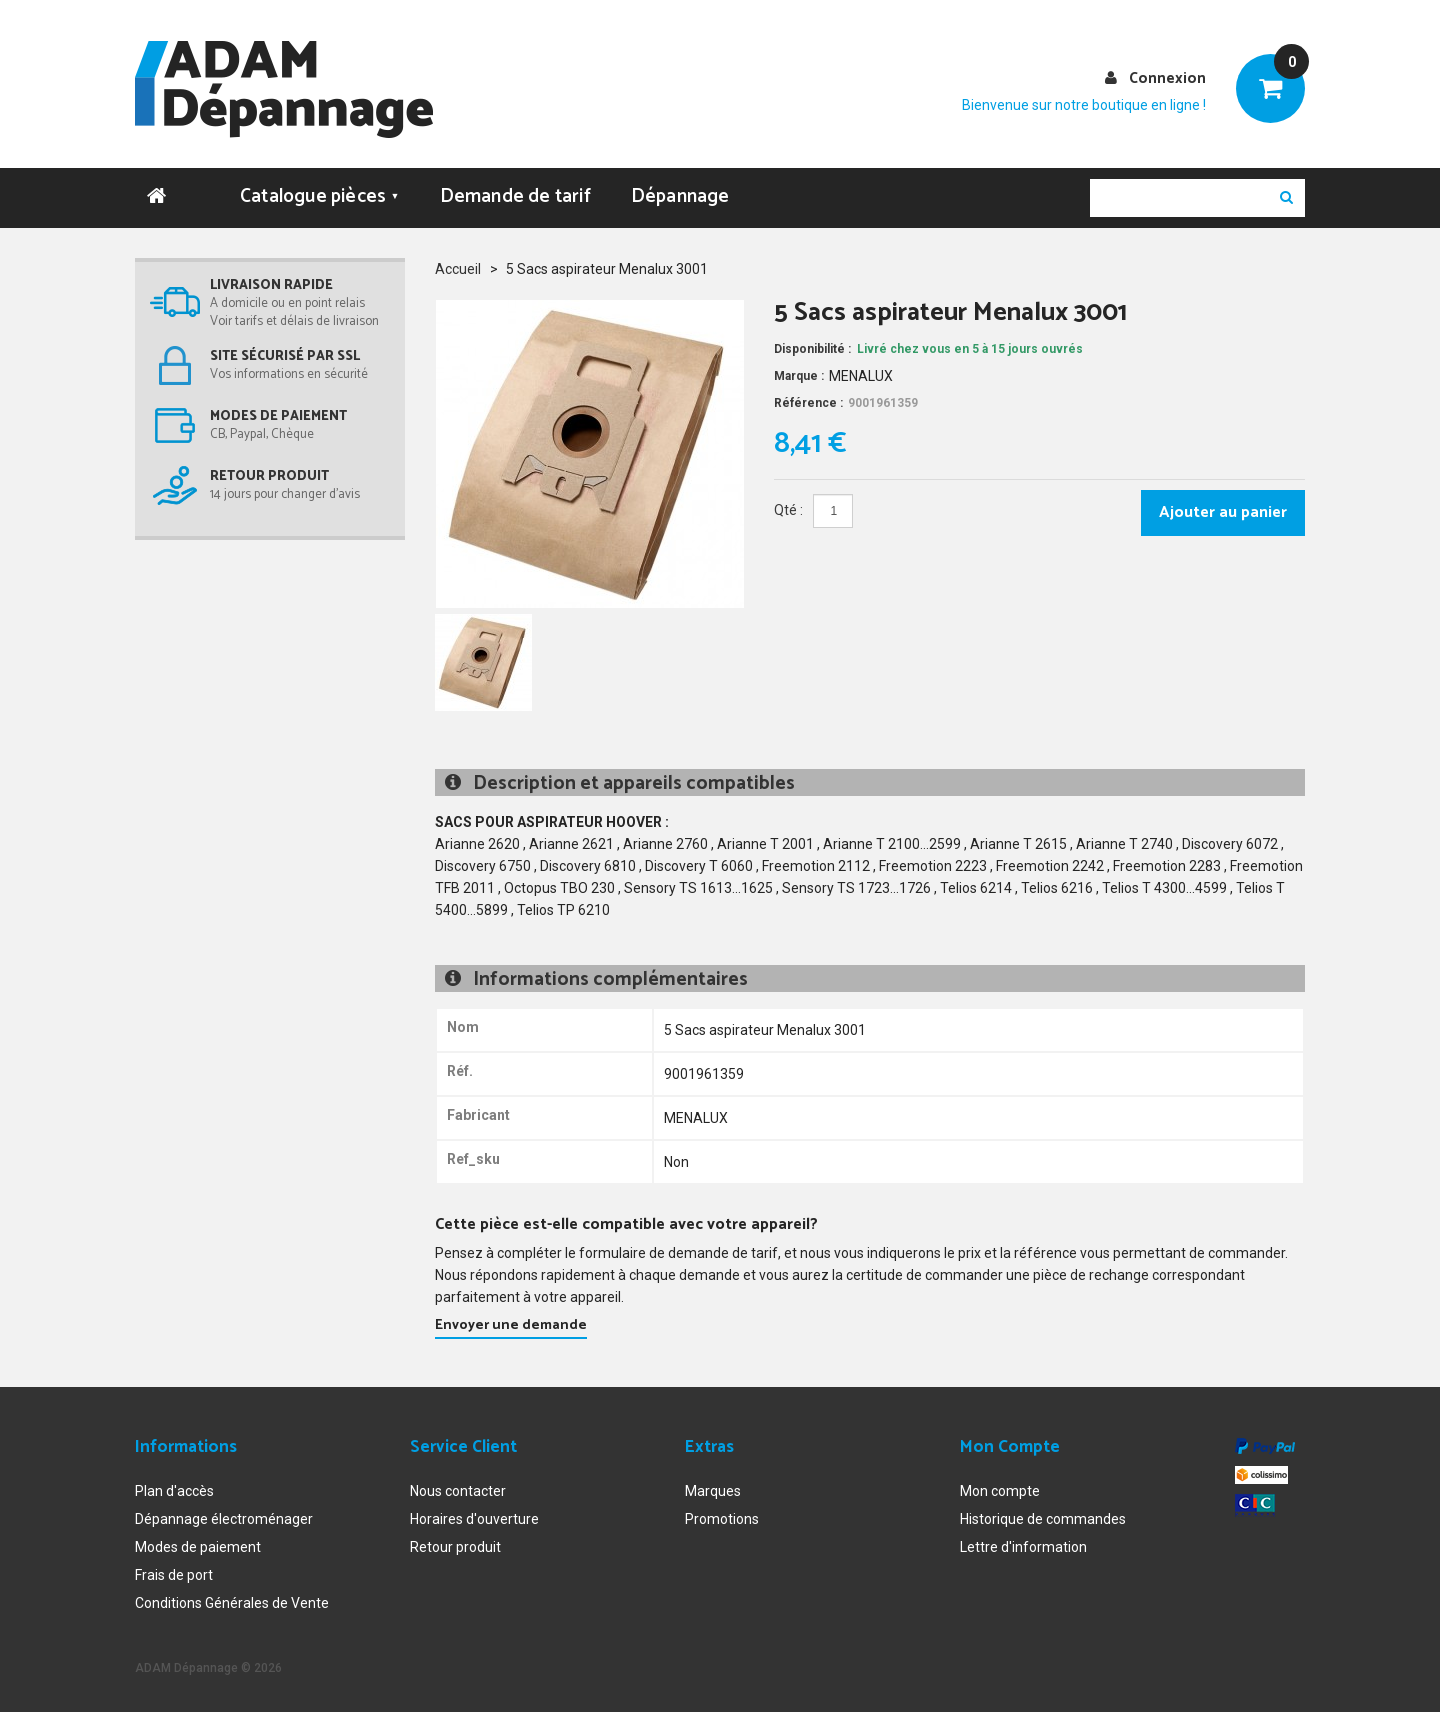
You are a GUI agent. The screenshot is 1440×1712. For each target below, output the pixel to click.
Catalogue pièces (320, 196)
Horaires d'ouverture (474, 1519)
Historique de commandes (1043, 1519)
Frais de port (174, 1575)
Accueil (458, 269)
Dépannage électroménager (224, 1519)
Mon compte (1000, 1491)
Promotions (722, 1519)
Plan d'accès (174, 1491)
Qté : (788, 510)
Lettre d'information (1023, 1547)
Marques (713, 1491)
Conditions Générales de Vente (232, 1603)
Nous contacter (458, 1491)
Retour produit (455, 1547)
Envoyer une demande (511, 1325)
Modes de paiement (198, 1547)
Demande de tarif (515, 196)
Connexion (1167, 78)
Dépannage (680, 196)
